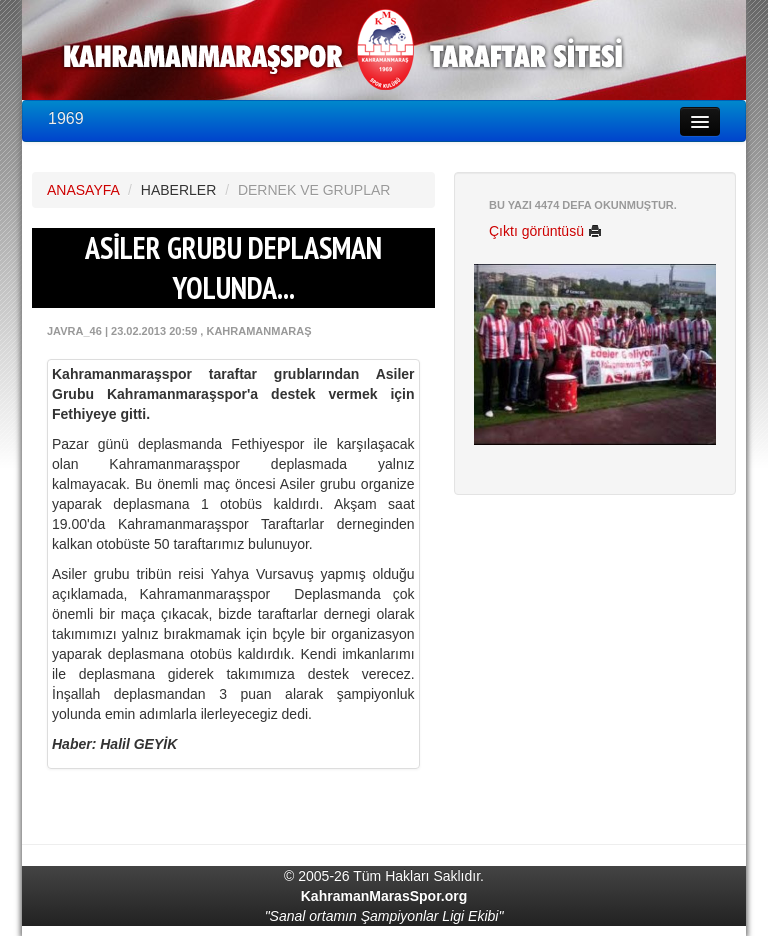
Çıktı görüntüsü (545, 231)
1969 (66, 118)
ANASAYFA (83, 190)
